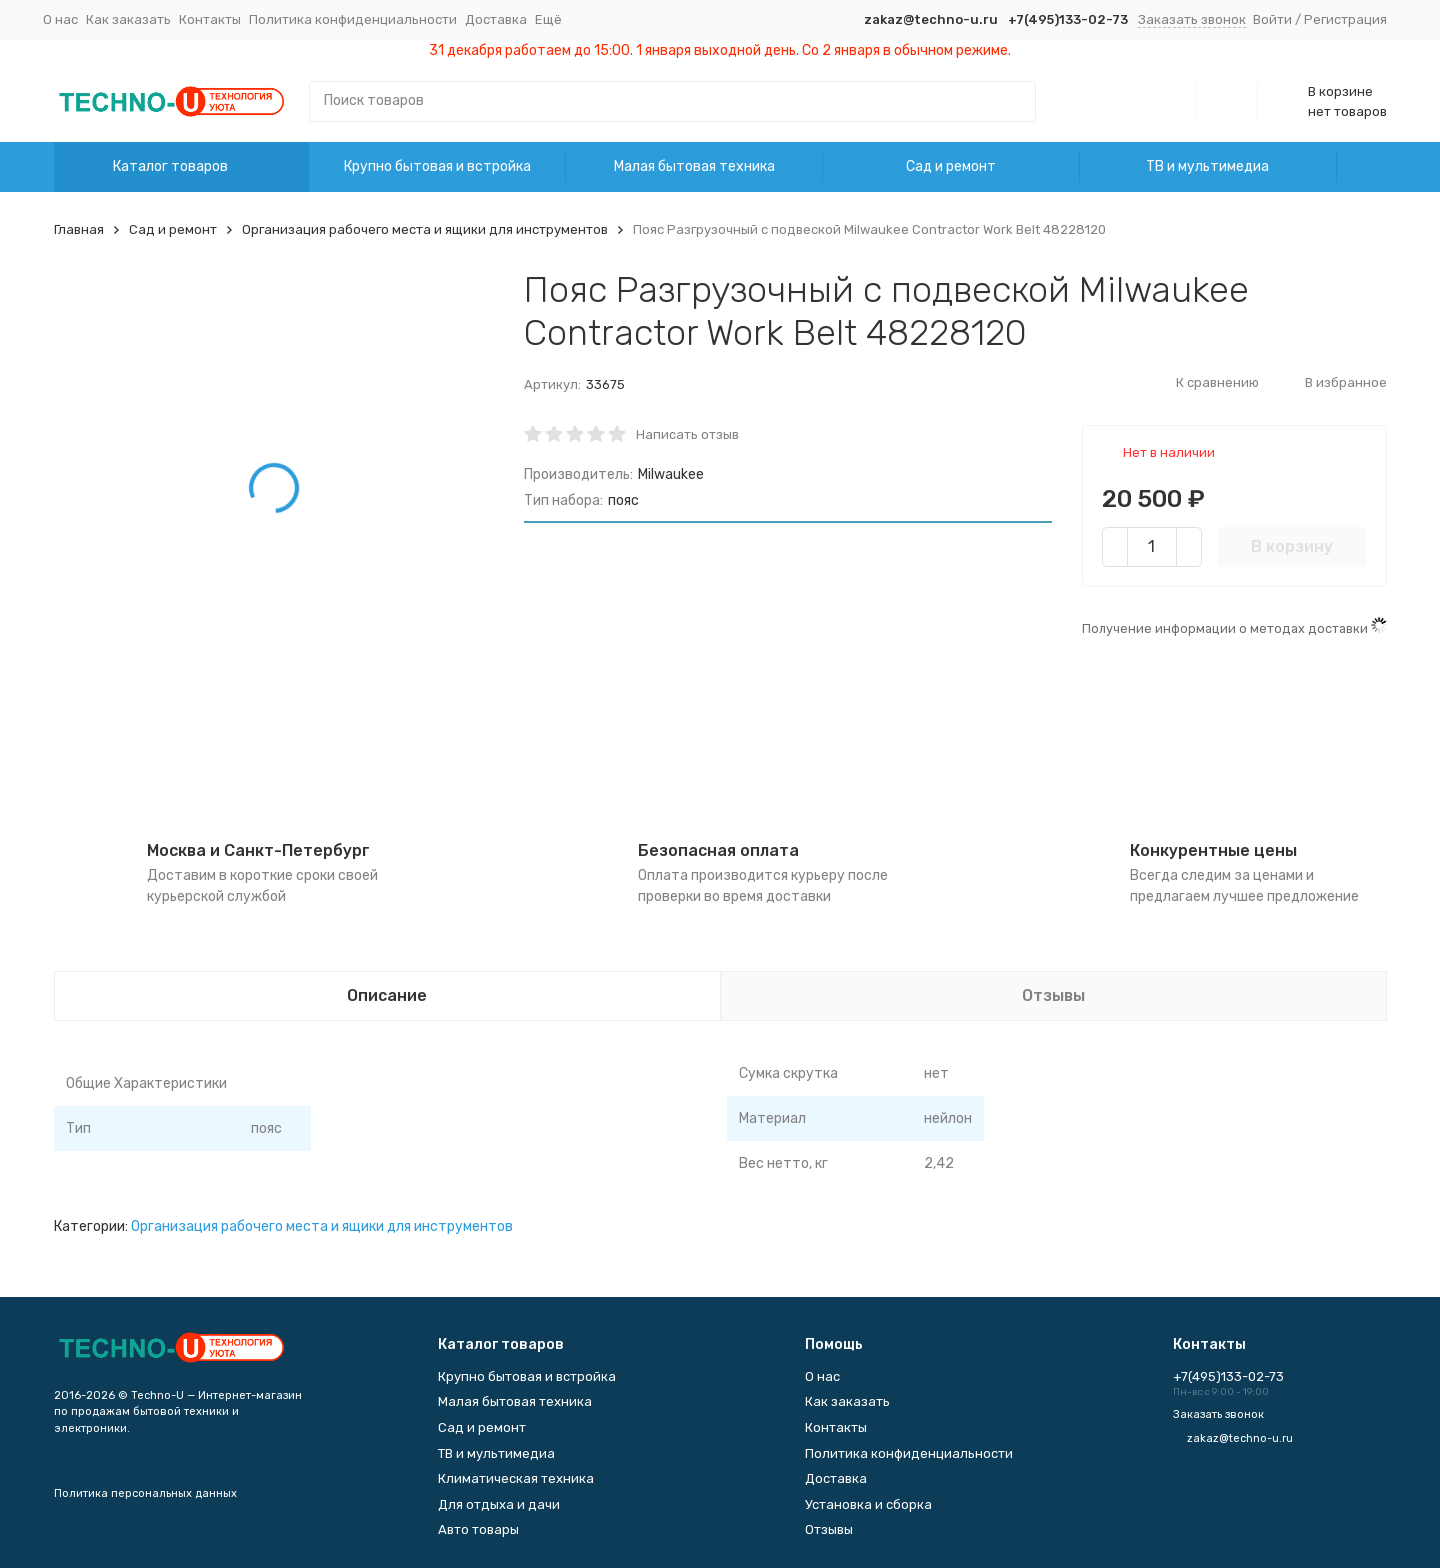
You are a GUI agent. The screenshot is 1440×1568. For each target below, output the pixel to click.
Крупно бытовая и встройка (437, 166)
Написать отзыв (687, 434)
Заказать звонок (1192, 19)
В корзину (1292, 546)
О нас (60, 19)
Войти (1272, 19)
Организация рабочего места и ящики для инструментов (425, 229)
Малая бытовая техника (694, 166)
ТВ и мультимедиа (1207, 166)
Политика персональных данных (145, 1493)
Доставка (496, 19)
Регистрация (1345, 19)
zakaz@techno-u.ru (931, 19)
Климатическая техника (516, 1478)
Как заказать (128, 19)
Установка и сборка (868, 1504)
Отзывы (829, 1529)
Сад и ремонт (951, 166)
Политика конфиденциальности (353, 19)
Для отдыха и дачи (499, 1504)
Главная (79, 229)
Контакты (210, 19)
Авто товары (478, 1529)
